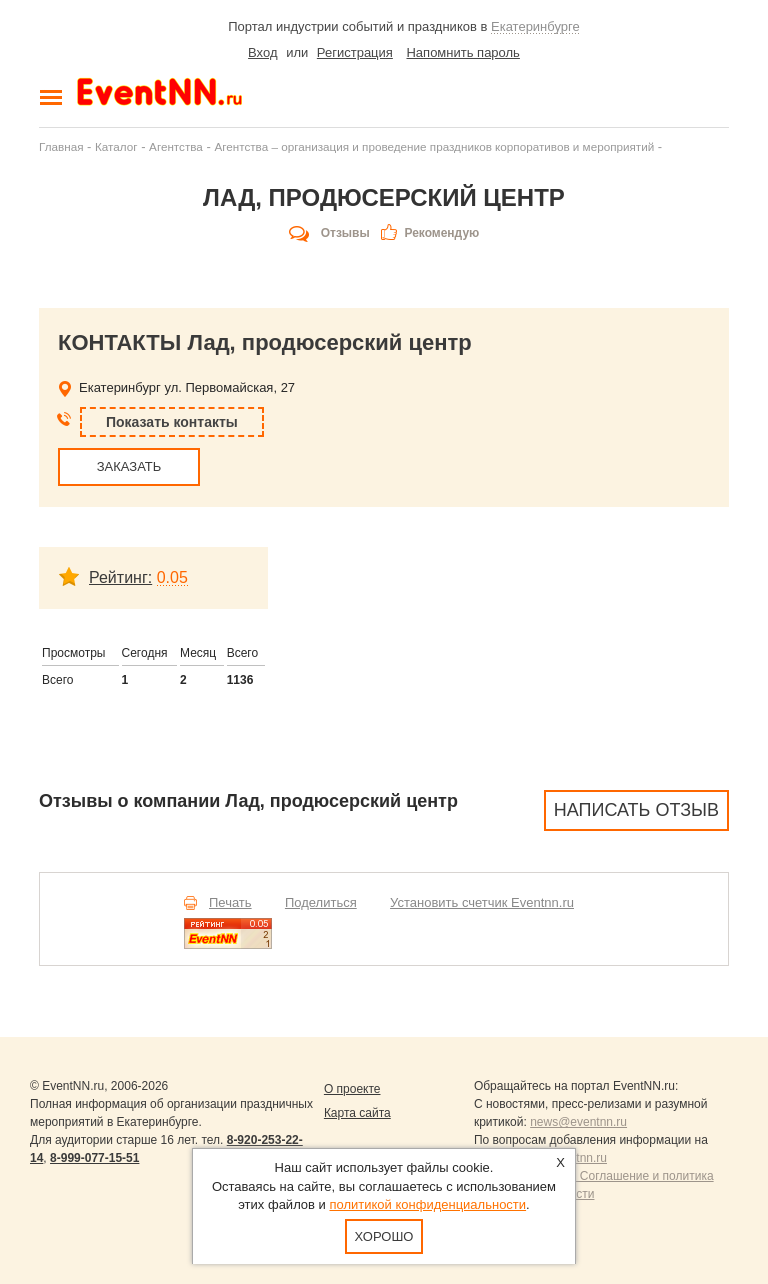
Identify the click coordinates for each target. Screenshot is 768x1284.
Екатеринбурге (535, 26)
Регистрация (355, 52)
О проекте (352, 1089)
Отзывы (345, 233)
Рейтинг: (120, 577)
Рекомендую (441, 233)
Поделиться (321, 902)
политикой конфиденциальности (427, 1204)
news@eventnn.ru (578, 1122)
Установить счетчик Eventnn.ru (482, 902)
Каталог (116, 146)
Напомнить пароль (462, 52)
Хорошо (384, 1236)
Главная (61, 146)
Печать (230, 902)
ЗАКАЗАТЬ (129, 466)
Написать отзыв (636, 810)
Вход (262, 52)
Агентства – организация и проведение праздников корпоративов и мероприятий (434, 146)
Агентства (176, 146)
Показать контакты (172, 422)
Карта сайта (357, 1113)
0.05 (172, 577)
